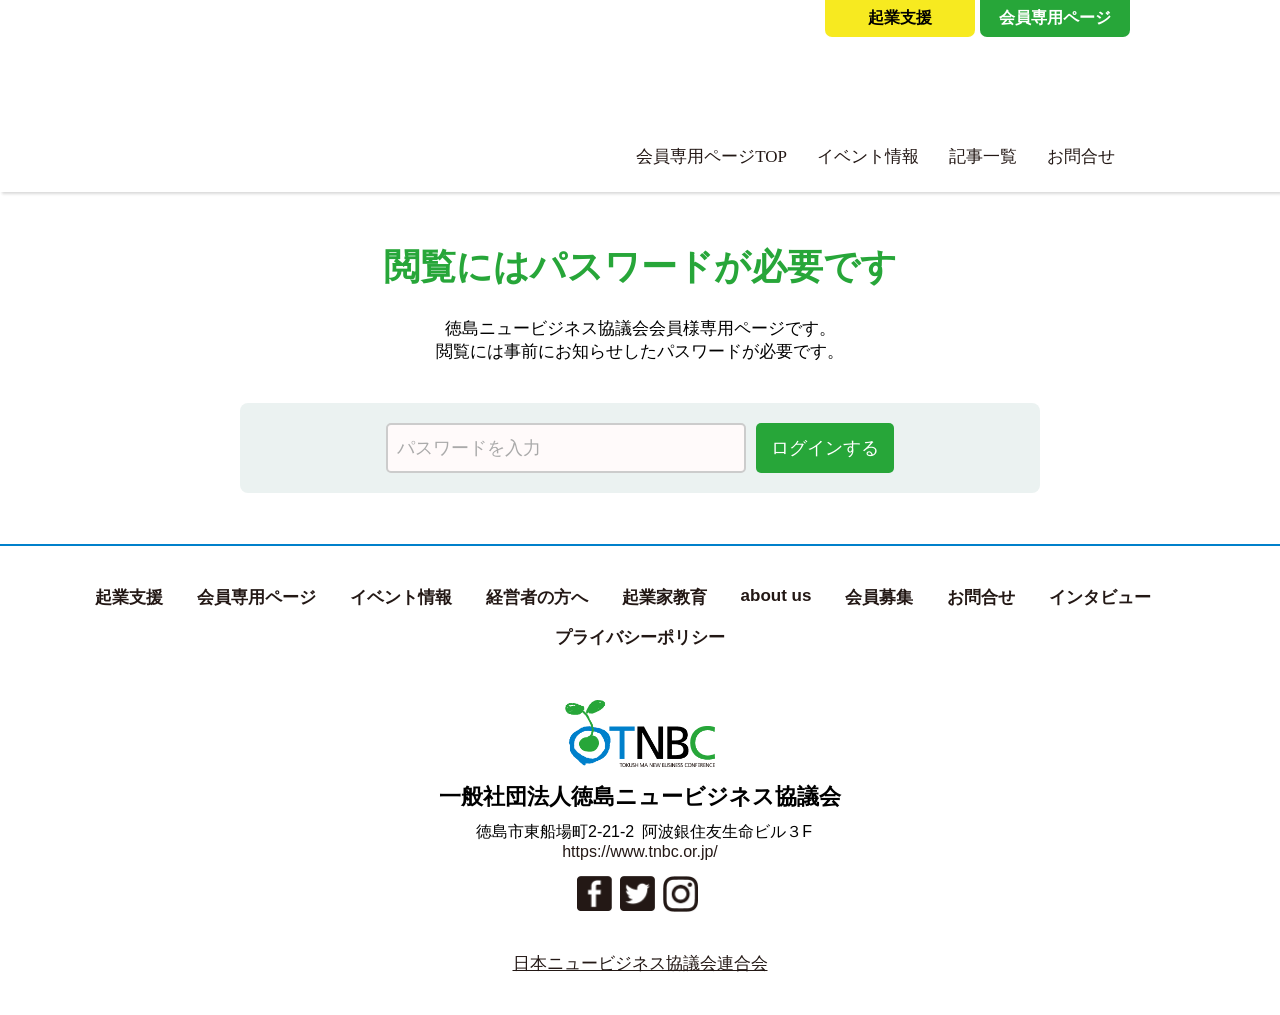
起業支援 (900, 17)
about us (776, 595)
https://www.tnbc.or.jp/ (640, 851)
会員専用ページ (1055, 17)
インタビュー (1100, 597)
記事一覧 (983, 156)
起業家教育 (664, 597)
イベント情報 (868, 156)
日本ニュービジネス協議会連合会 (640, 963)
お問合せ (1081, 156)
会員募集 (879, 597)
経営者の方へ (537, 597)
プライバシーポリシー (640, 637)
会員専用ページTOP (711, 156)
